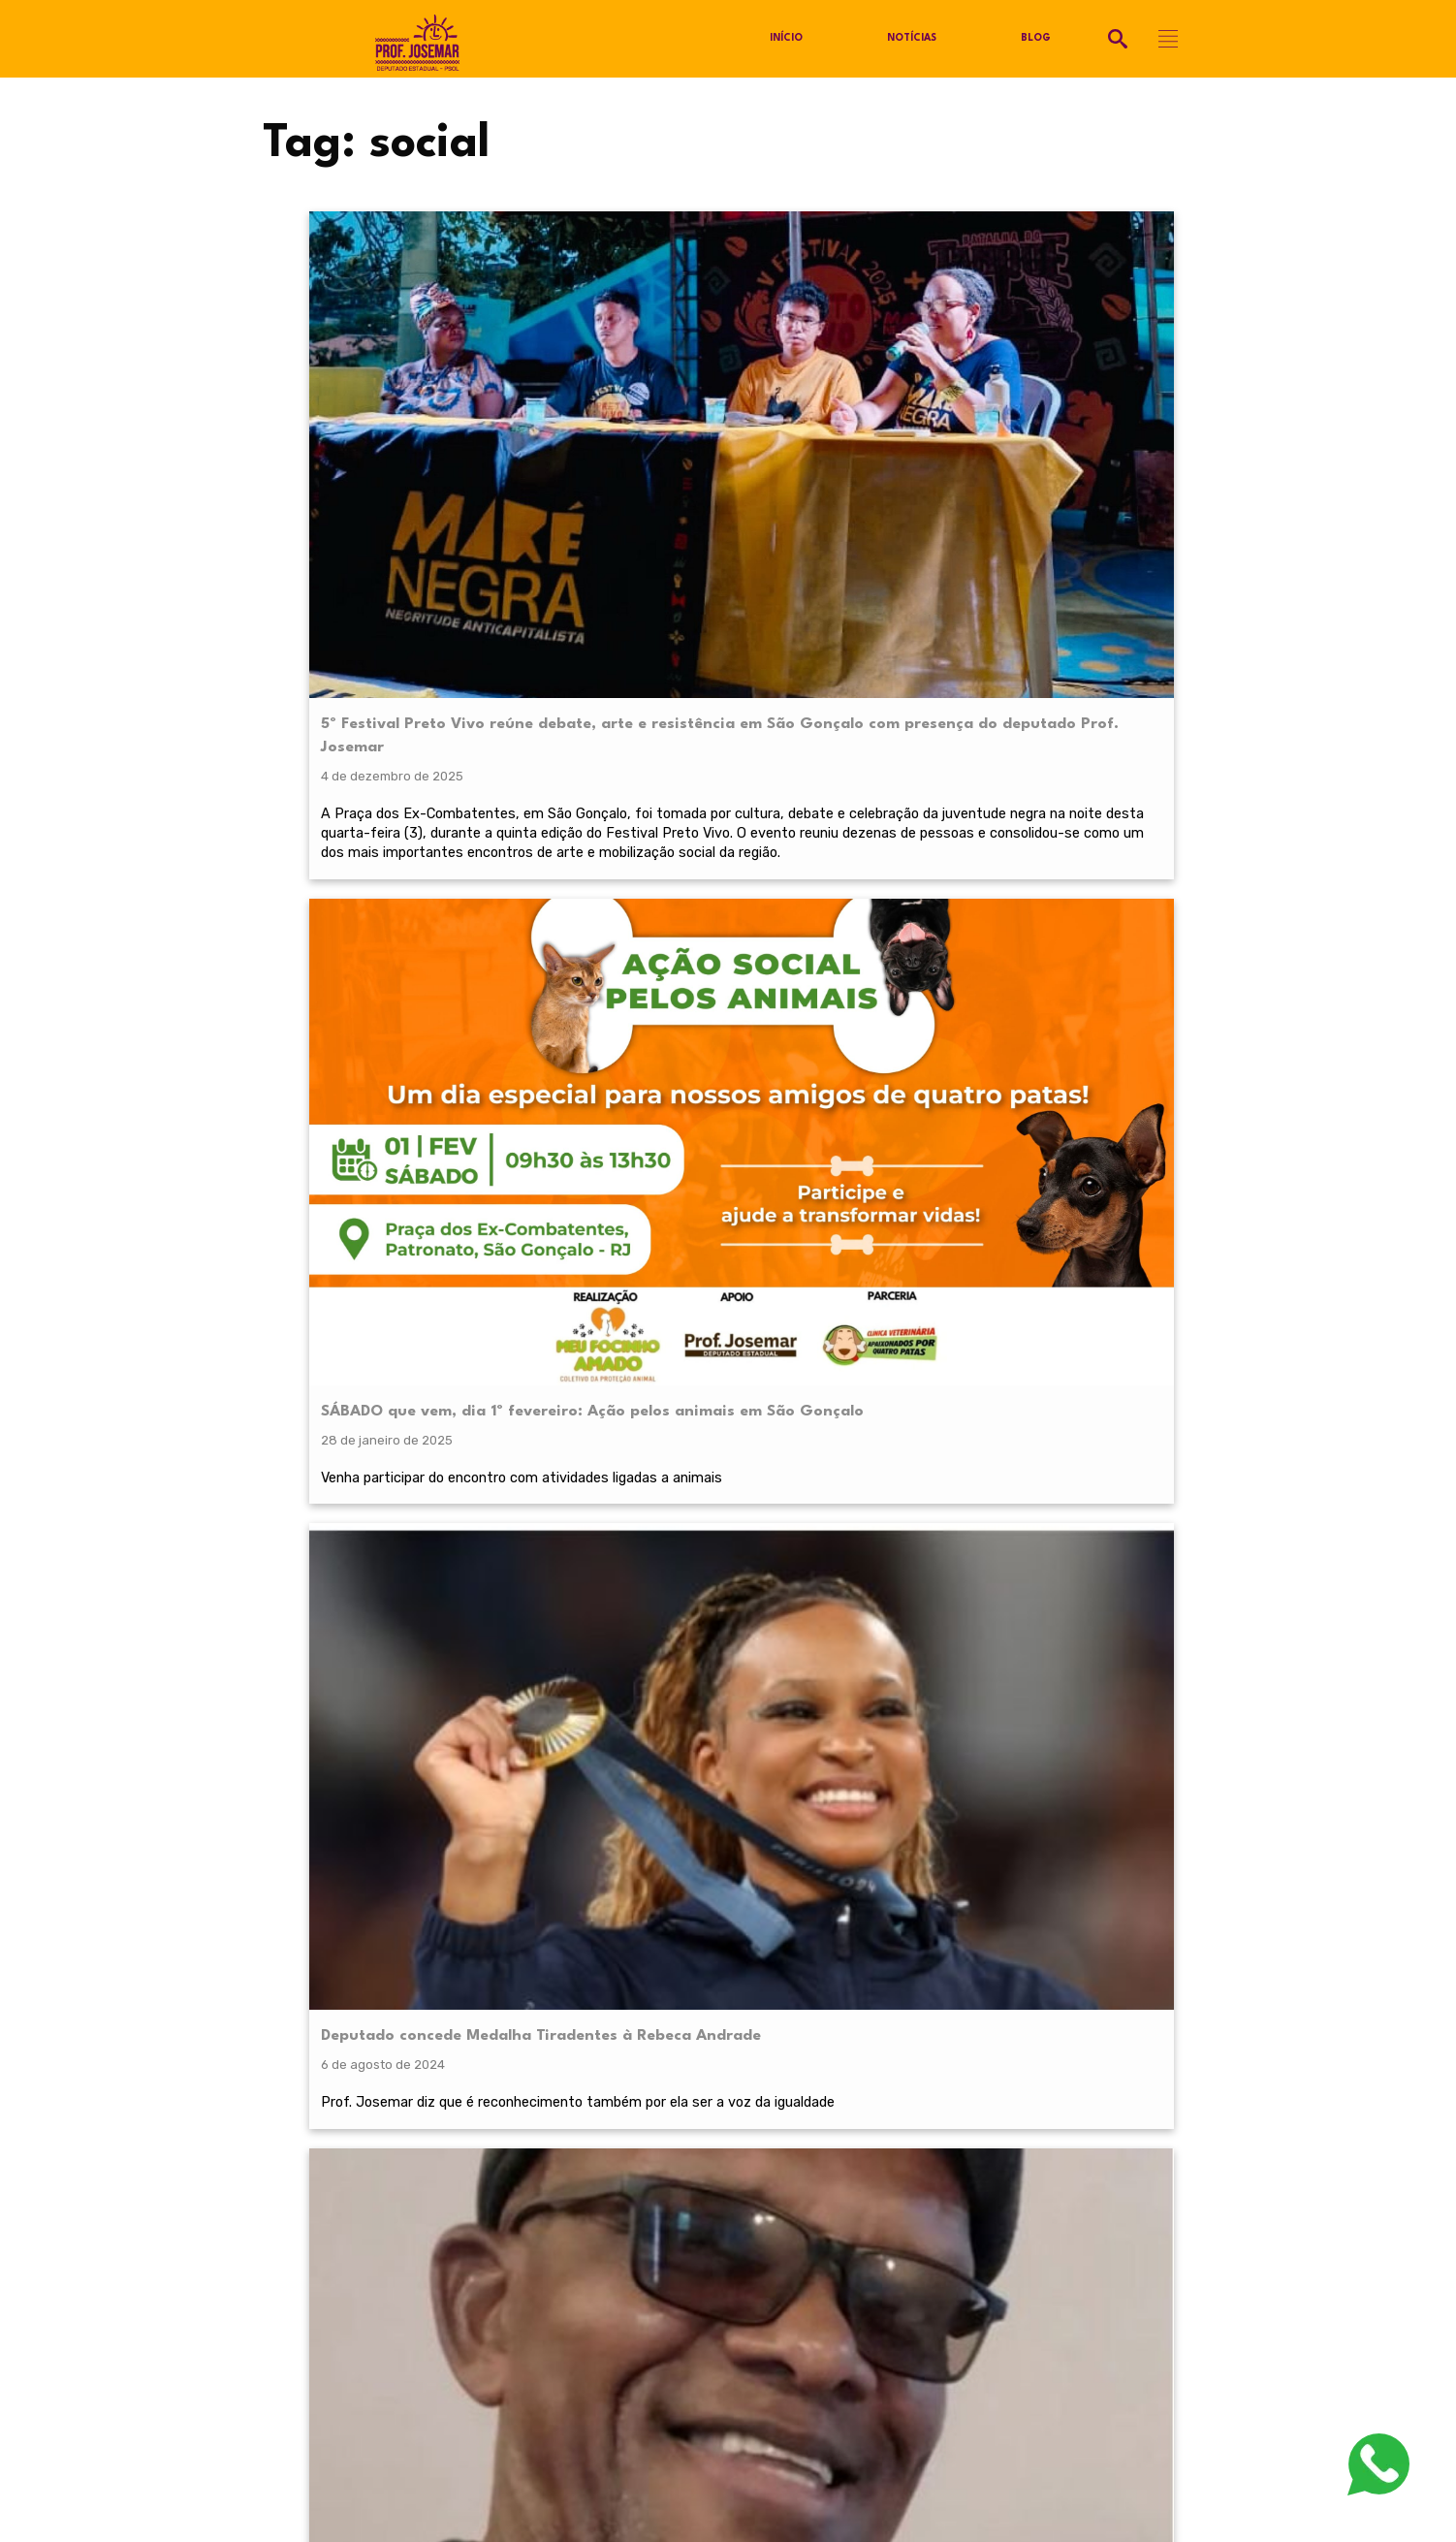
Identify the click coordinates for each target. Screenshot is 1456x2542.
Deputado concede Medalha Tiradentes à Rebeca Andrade (856, 377)
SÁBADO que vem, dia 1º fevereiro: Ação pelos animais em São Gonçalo (638, 388)
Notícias (912, 39)
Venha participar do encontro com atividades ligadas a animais (627, 509)
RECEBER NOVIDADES (728, 2032)
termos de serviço (960, 1985)
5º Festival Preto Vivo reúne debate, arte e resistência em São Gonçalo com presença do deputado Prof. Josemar (407, 411)
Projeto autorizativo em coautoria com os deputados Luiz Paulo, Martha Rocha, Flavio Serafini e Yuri (1076, 1157)
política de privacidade (396, 1985)
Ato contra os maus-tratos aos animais (399, 992)
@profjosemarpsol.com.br (363, 2208)
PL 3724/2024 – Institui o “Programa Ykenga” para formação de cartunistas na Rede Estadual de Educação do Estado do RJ (1089, 411)
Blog (1037, 39)
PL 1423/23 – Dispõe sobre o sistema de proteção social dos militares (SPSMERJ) (1074, 1015)
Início (786, 39)
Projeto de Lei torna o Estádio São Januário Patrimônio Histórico (857, 1004)
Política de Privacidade (331, 2237)
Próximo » (786, 1378)
